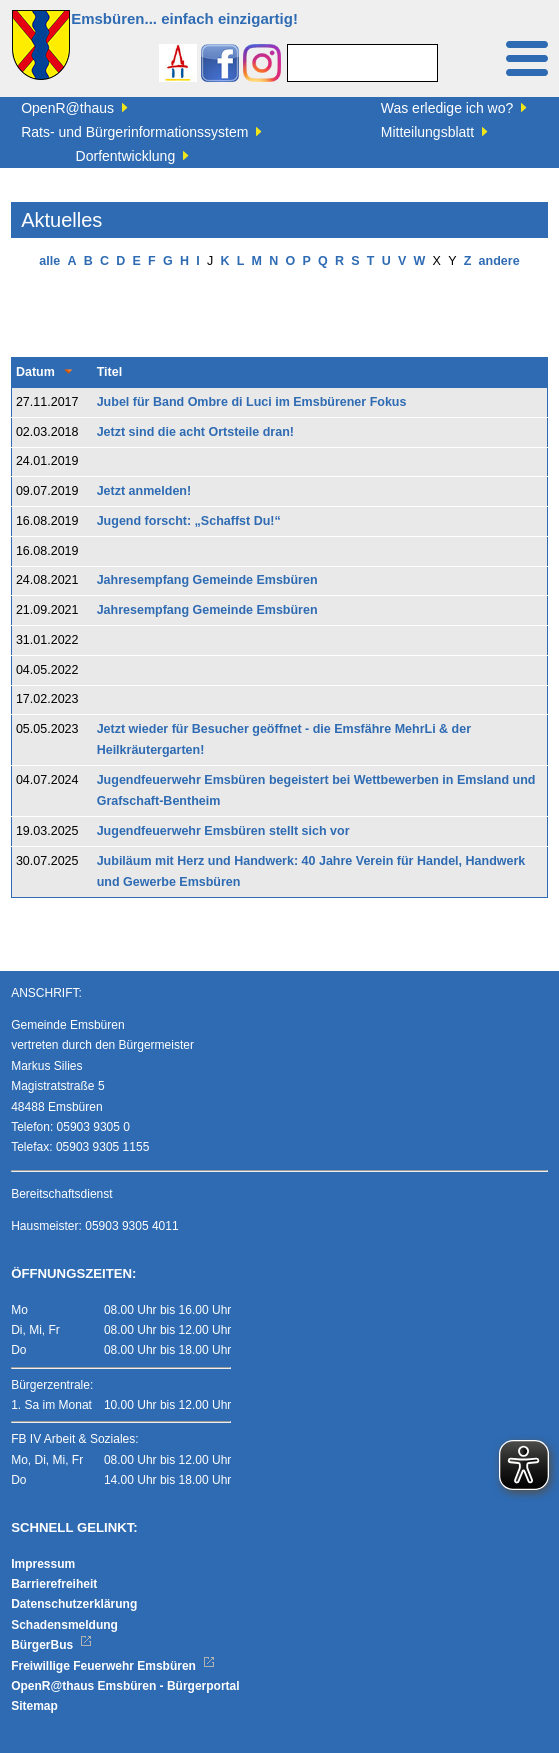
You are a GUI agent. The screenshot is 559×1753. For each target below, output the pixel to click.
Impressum (43, 1564)
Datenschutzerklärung (74, 1604)
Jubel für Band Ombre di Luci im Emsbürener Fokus (252, 402)
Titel (109, 372)
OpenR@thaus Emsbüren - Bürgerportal (125, 1686)
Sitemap (34, 1706)
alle (49, 261)
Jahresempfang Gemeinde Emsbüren (207, 580)
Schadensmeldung (64, 1625)
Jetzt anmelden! (144, 491)
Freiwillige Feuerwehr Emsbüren (113, 1666)
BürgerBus (51, 1645)
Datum (35, 372)
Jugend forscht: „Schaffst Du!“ (189, 521)
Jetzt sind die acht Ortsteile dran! (195, 432)
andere (499, 261)
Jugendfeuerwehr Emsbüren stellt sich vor (223, 831)
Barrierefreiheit (54, 1584)
